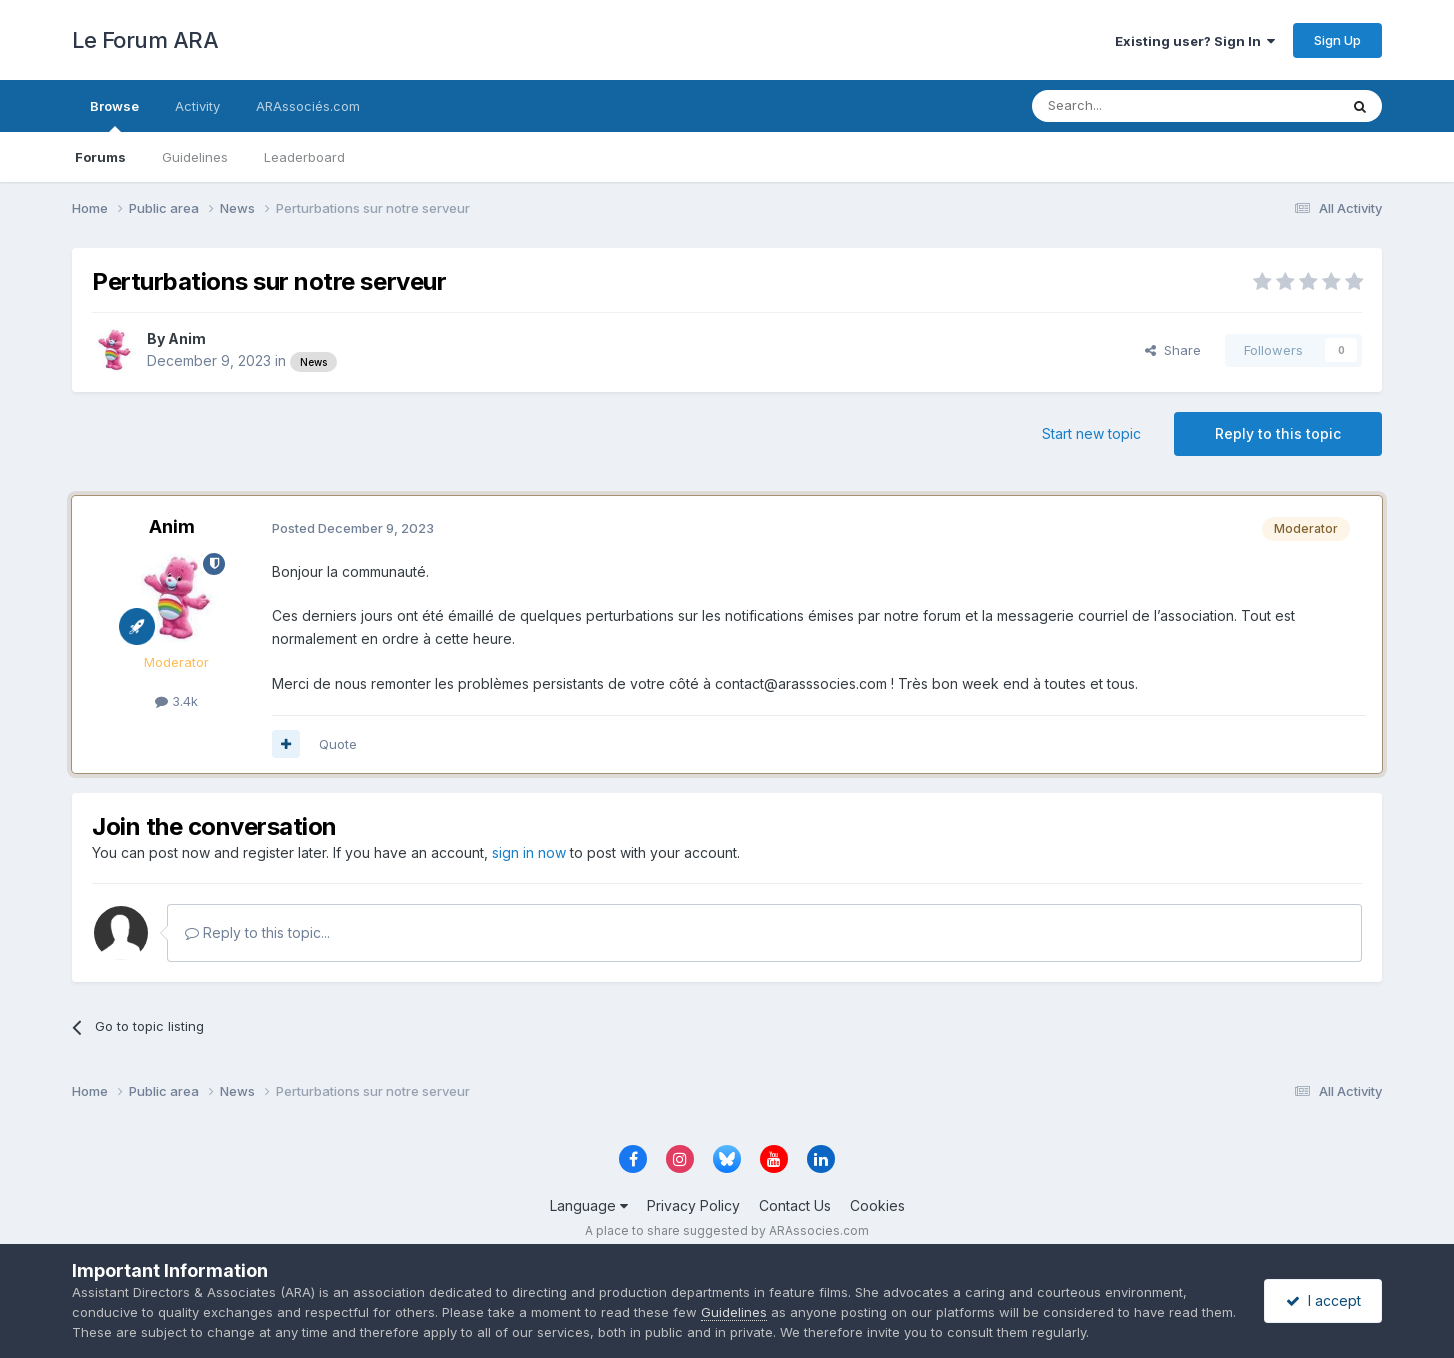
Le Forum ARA (145, 40)
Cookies (877, 1205)
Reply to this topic (1278, 433)
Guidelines (195, 157)
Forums (100, 157)
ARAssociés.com (308, 106)
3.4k (176, 701)
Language (589, 1205)
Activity (197, 106)
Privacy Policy (693, 1205)
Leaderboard (304, 157)
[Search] (1134, 106)
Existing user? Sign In (1195, 41)
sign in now (529, 852)
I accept (1323, 1300)
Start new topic (1091, 433)
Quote (338, 744)
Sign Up (1337, 40)
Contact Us (795, 1205)
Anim (187, 338)
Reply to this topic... (257, 932)
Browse (114, 115)
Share (1173, 350)
